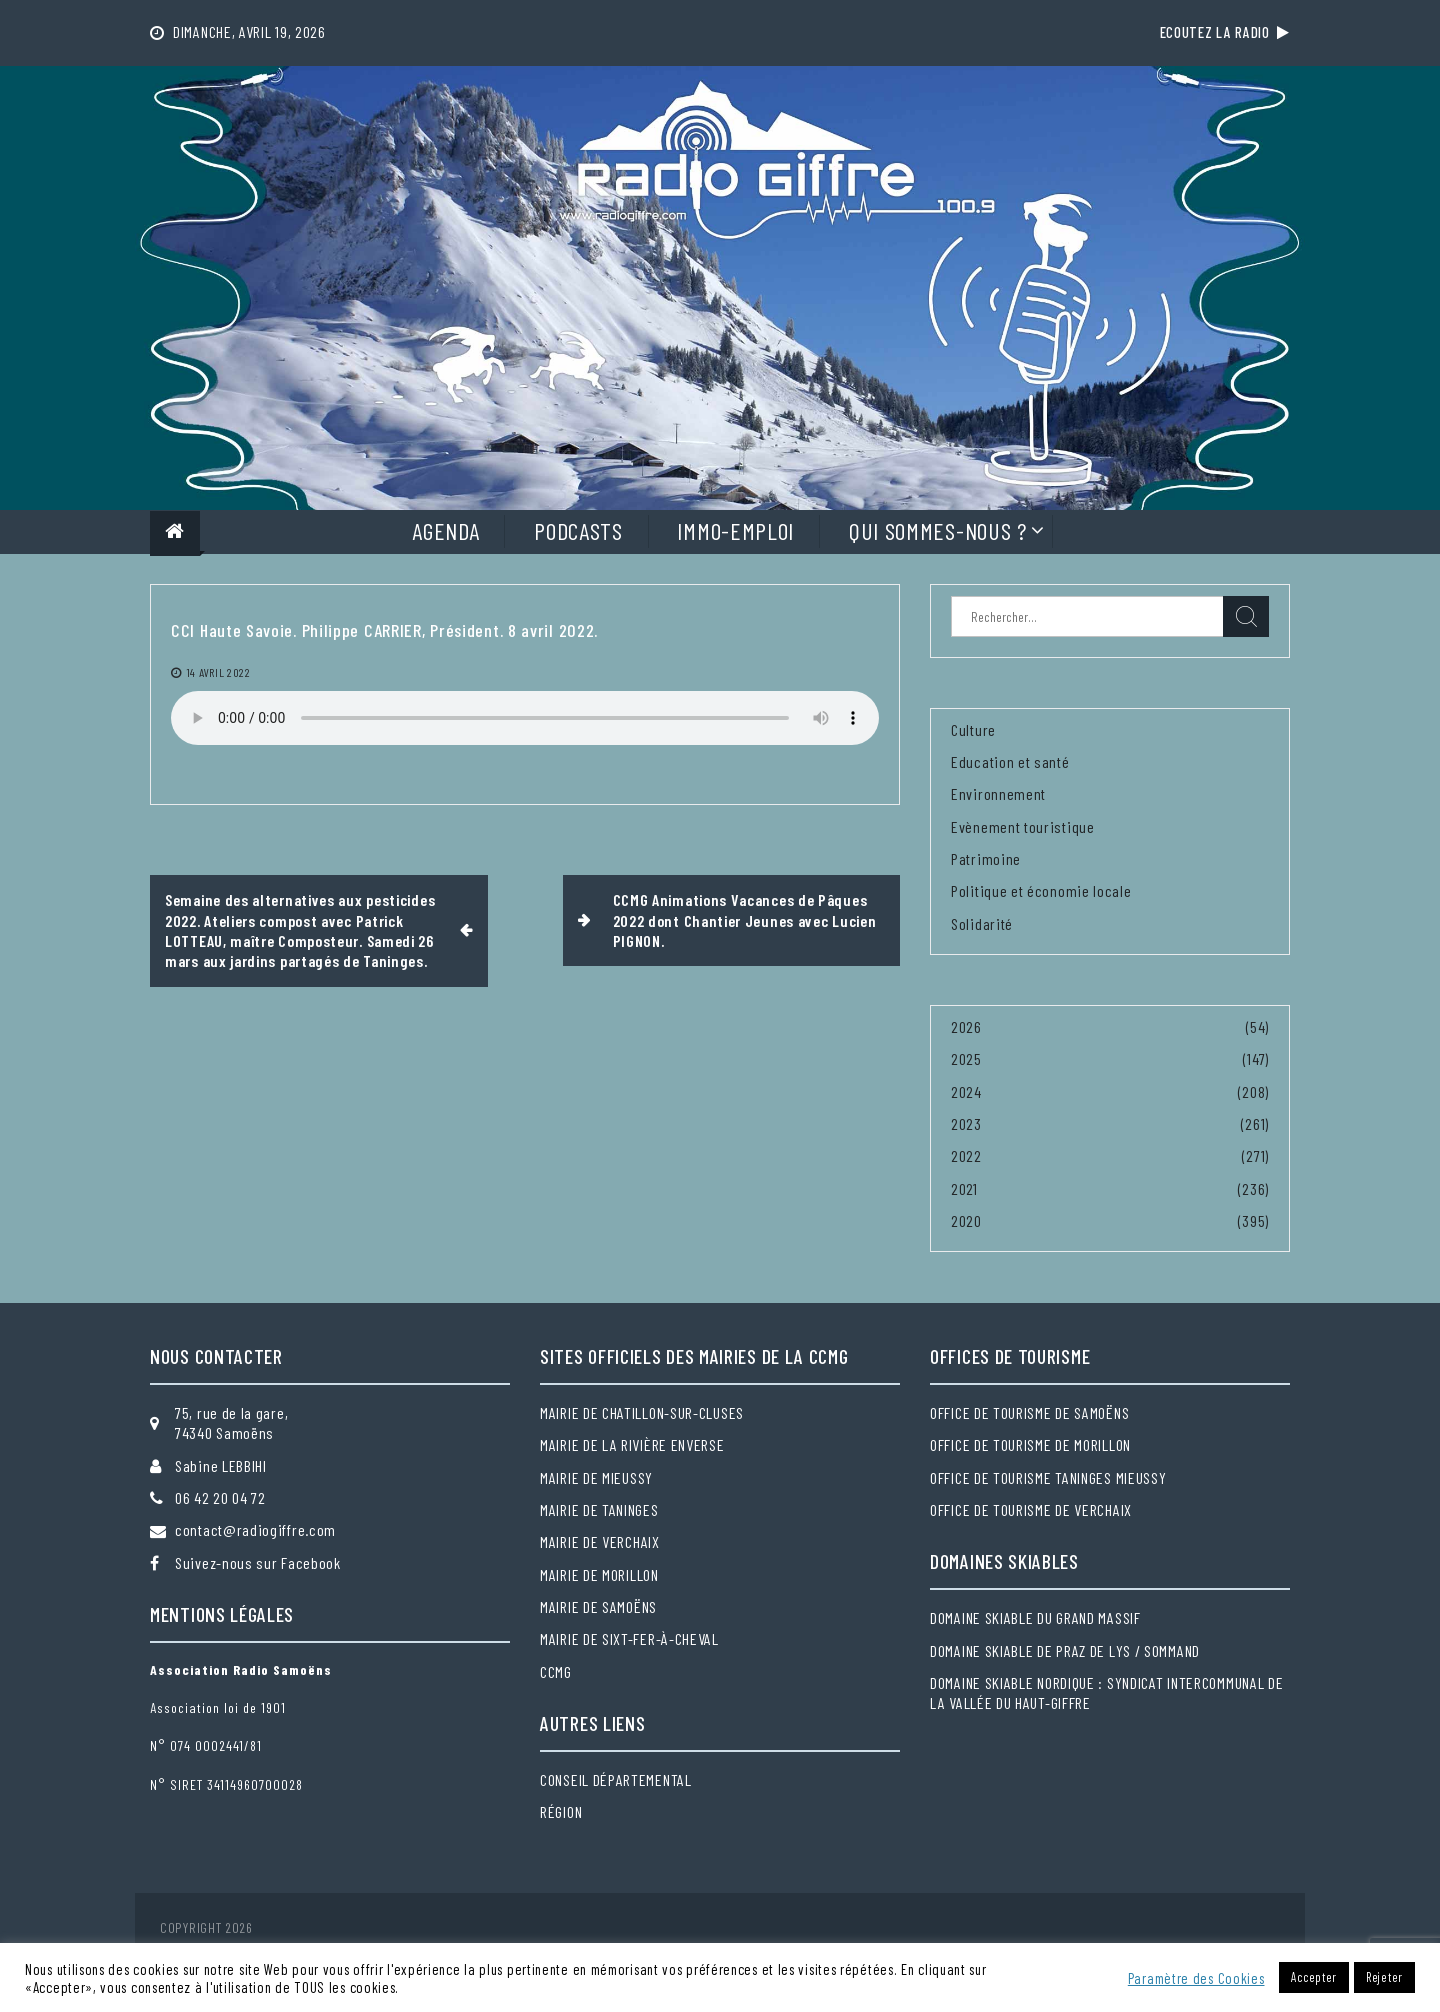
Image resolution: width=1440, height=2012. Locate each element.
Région (561, 1811)
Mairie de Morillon (599, 1574)
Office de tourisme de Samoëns (1029, 1412)
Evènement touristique (1023, 826)
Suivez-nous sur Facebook (258, 1562)
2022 (966, 1155)
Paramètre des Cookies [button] (1196, 1978)
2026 (966, 1026)
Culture (973, 729)
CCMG (556, 1671)
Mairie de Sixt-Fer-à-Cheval (629, 1638)
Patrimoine (986, 858)
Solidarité (982, 923)
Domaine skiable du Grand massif (1035, 1617)
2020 (966, 1220)
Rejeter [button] (1384, 1977)
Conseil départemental (616, 1779)
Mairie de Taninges (599, 1509)
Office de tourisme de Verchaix (1031, 1509)
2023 (966, 1123)
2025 (966, 1058)
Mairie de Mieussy (596, 1477)
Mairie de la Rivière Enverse (632, 1444)
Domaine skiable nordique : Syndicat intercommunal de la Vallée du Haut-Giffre (1106, 1692)
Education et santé (1010, 761)
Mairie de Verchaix (600, 1541)
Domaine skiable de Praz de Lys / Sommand (1065, 1650)
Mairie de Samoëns (598, 1606)
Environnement (998, 793)
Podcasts (578, 530)
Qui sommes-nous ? (938, 530)
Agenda (445, 530)
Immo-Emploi (735, 530)
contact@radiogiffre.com (255, 1529)
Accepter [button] (1314, 1977)
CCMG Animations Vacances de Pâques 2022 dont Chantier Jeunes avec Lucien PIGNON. (745, 920)
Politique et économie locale (1041, 890)
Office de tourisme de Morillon (1030, 1444)
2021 (964, 1188)
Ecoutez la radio (1225, 32)
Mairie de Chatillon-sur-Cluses (642, 1412)
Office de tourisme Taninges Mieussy (1048, 1477)
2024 (966, 1091)
